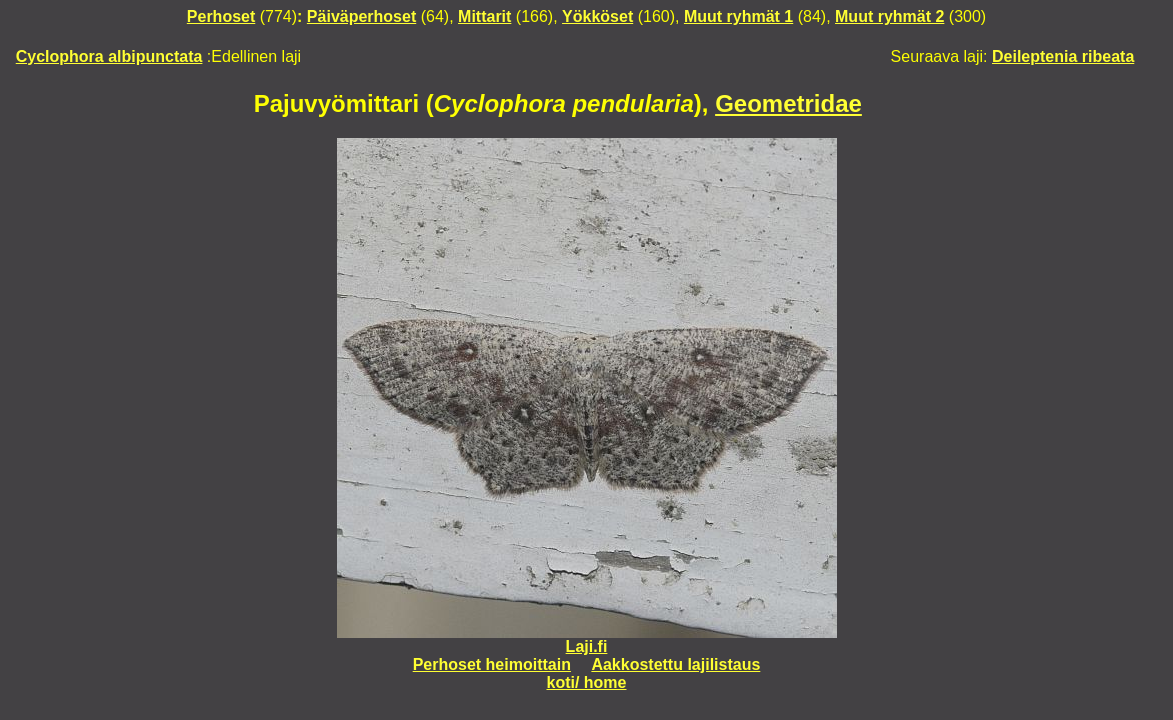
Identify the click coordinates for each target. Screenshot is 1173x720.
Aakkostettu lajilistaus (675, 664)
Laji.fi (587, 646)
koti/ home (586, 682)
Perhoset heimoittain (492, 664)
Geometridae (788, 103)
